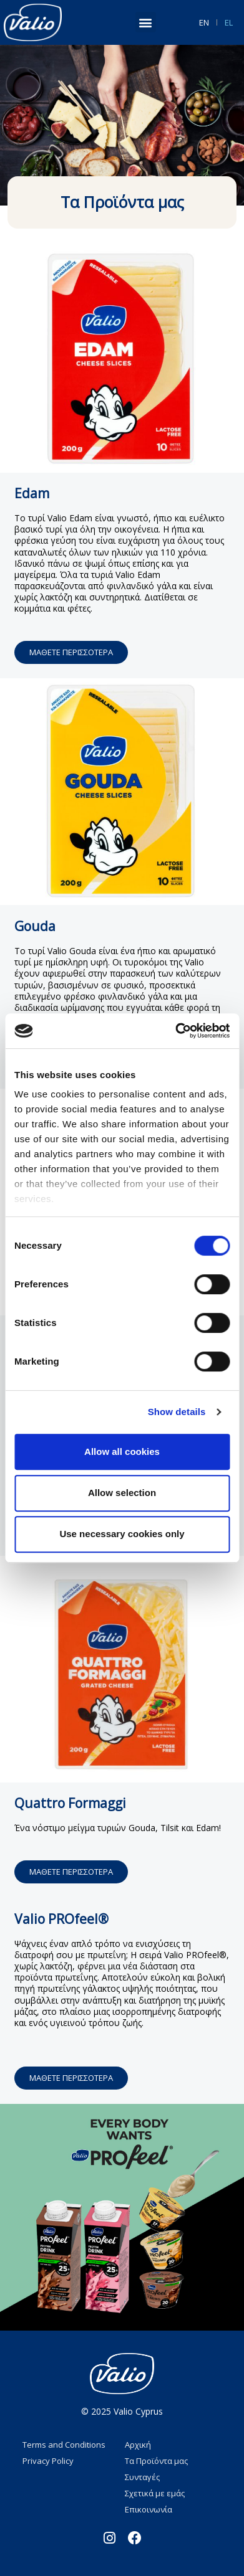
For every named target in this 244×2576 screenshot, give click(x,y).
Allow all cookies (122, 1451)
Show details (177, 1411)
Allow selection (122, 1492)
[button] (145, 22)
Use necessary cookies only (121, 1533)
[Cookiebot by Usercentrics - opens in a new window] (175, 1031)
